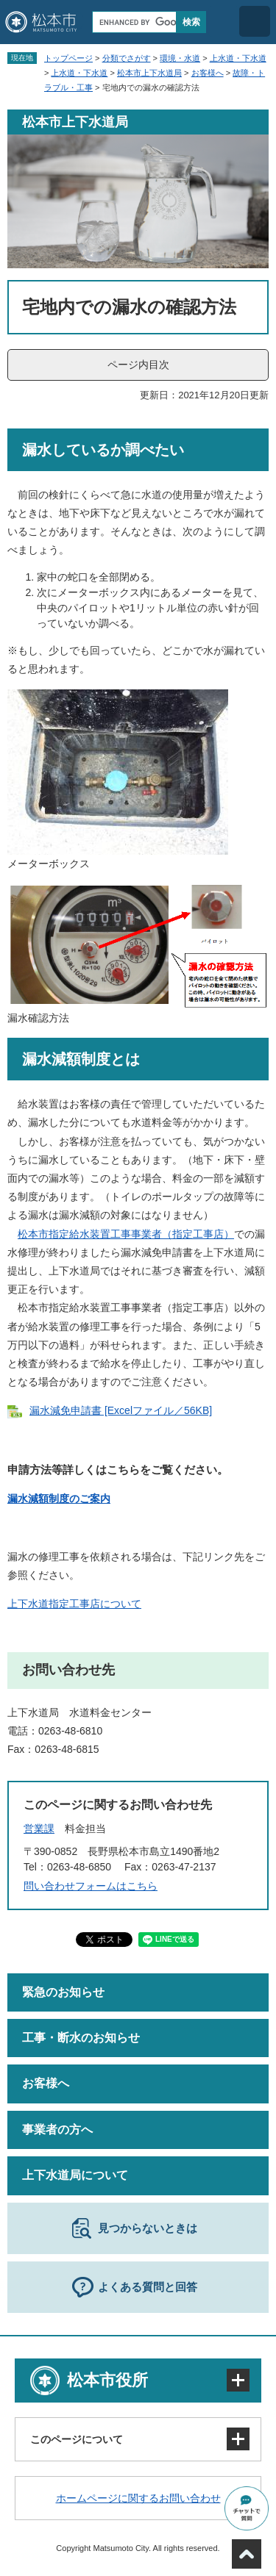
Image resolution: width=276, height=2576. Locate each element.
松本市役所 (107, 2380)
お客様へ (207, 72)
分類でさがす (126, 58)
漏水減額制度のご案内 (58, 1498)
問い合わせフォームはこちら (91, 1886)
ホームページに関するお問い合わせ (138, 2498)
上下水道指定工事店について (74, 1604)
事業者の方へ (57, 2129)
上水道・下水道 (238, 58)
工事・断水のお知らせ (81, 2037)
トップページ (68, 58)
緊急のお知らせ (63, 1992)
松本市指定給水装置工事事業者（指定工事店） (126, 1234)
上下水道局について (75, 2175)
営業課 (39, 1828)
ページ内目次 (138, 364)
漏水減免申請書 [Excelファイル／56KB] (120, 1410)
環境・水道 (180, 58)
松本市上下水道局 (149, 72)
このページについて (76, 2439)
